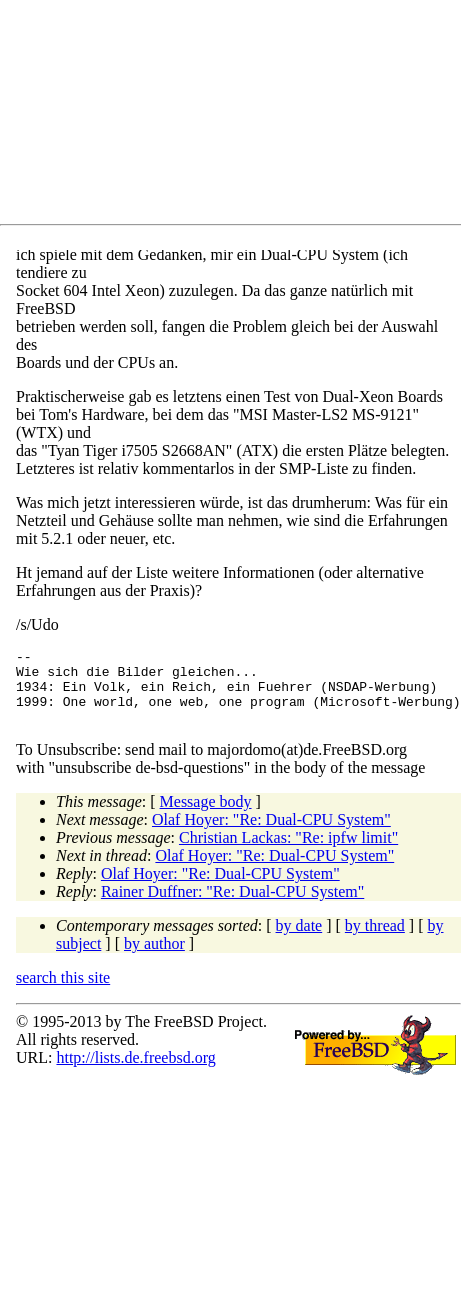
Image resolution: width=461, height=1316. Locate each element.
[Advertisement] (195, 116)
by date (299, 940)
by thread (375, 940)
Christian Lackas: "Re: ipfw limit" (288, 852)
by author (154, 958)
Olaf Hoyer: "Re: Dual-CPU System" (271, 834)
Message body (206, 816)
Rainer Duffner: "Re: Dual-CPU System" (232, 906)
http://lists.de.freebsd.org (135, 1072)
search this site (63, 992)
